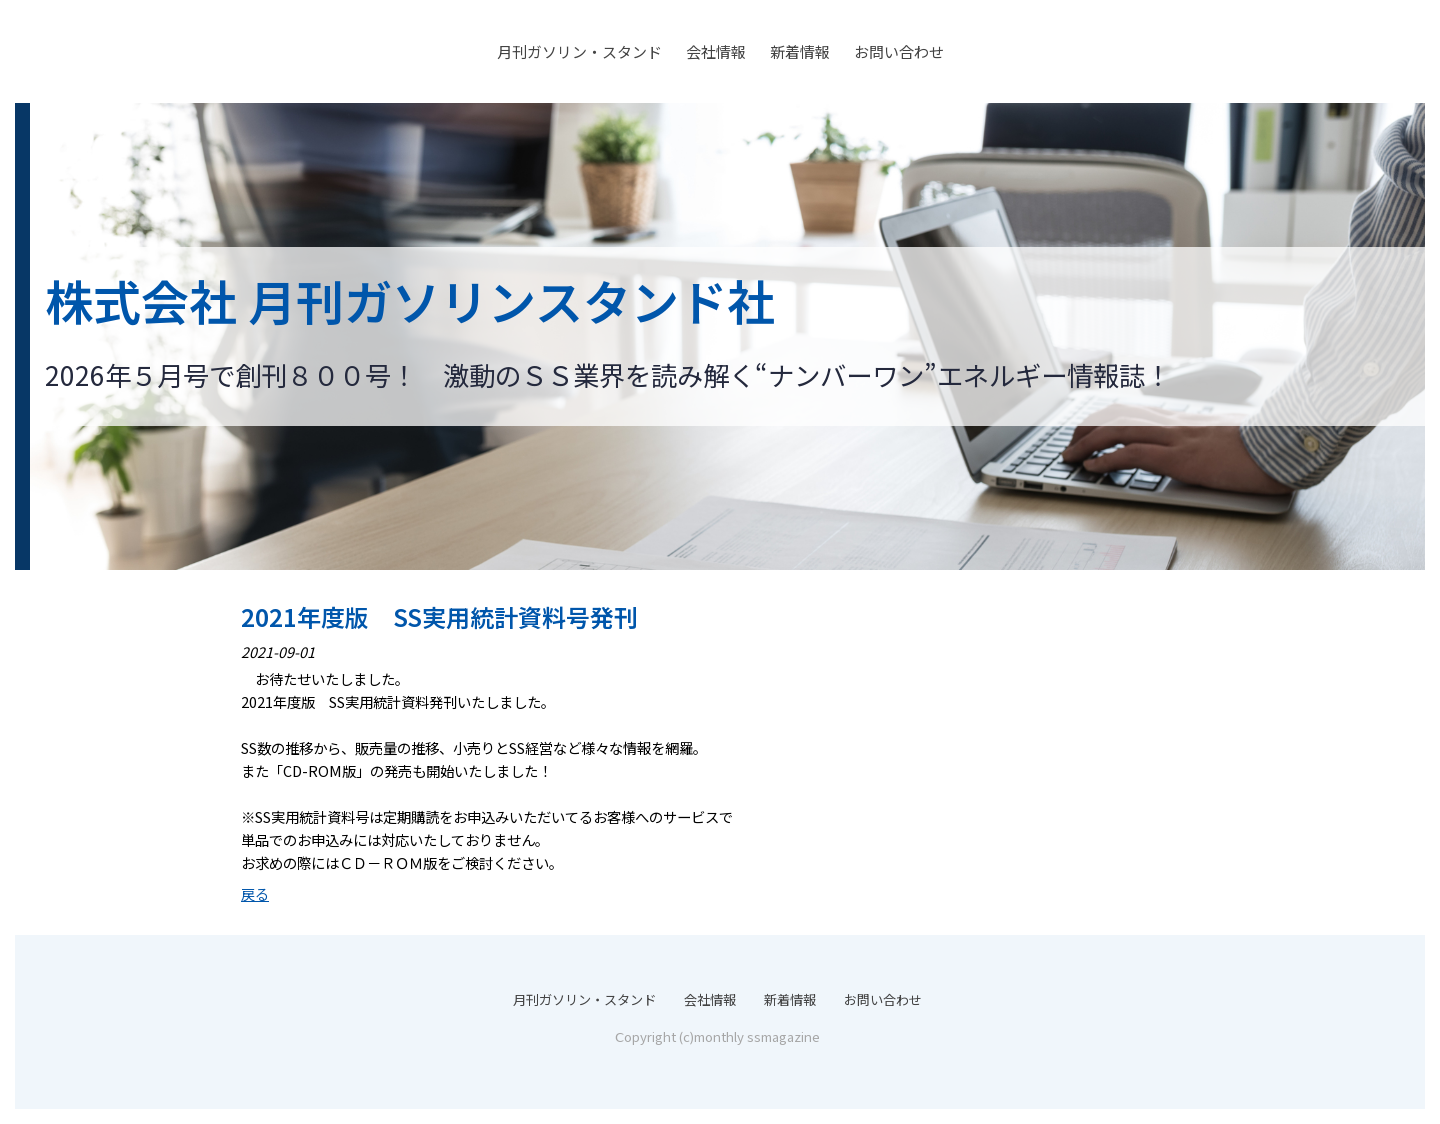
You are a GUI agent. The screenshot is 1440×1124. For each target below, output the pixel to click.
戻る (255, 893)
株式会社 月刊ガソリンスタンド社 (410, 300)
